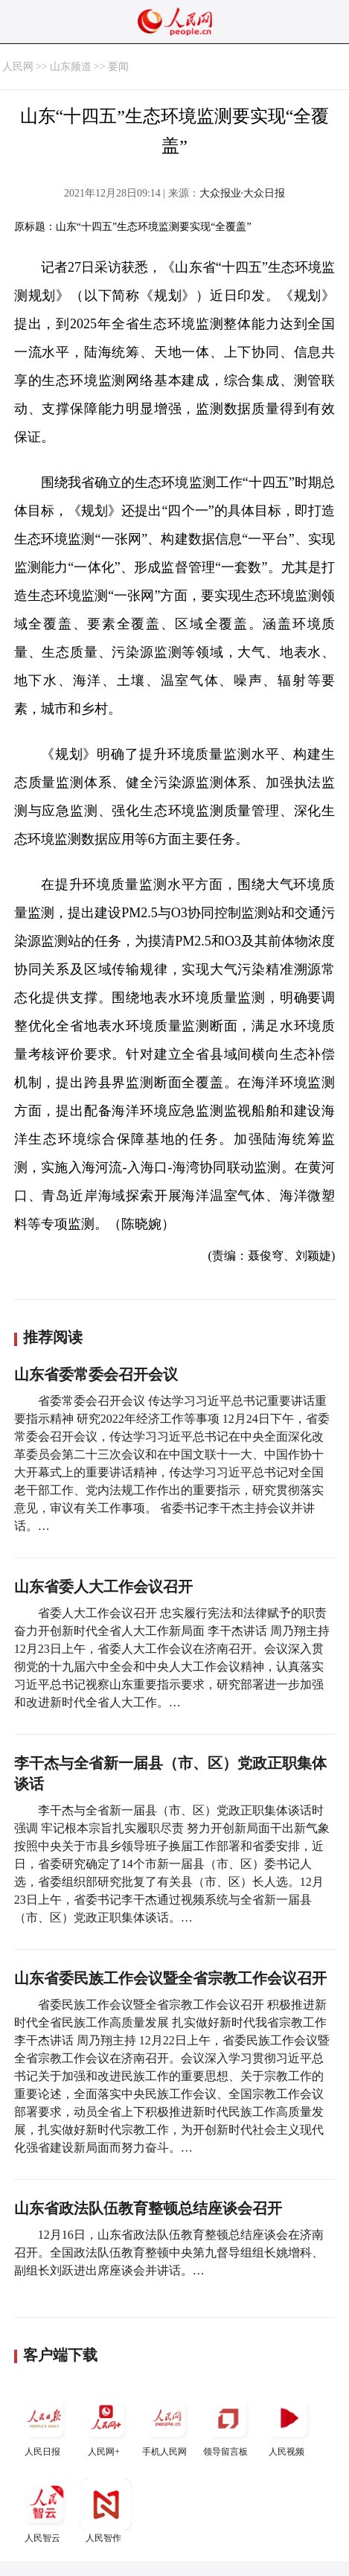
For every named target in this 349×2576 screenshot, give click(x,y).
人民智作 (106, 2510)
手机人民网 (167, 2424)
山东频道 (71, 66)
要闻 (118, 66)
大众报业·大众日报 (242, 193)
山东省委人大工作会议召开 (103, 1586)
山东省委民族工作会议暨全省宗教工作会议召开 (170, 1978)
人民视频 (289, 2424)
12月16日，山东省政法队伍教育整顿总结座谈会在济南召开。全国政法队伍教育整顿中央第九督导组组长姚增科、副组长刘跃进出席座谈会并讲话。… (169, 2252)
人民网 (17, 66)
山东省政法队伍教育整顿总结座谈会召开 (148, 2208)
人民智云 (45, 2510)
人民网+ (106, 2424)
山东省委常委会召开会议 (96, 1374)
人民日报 (45, 2424)
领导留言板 (228, 2424)
